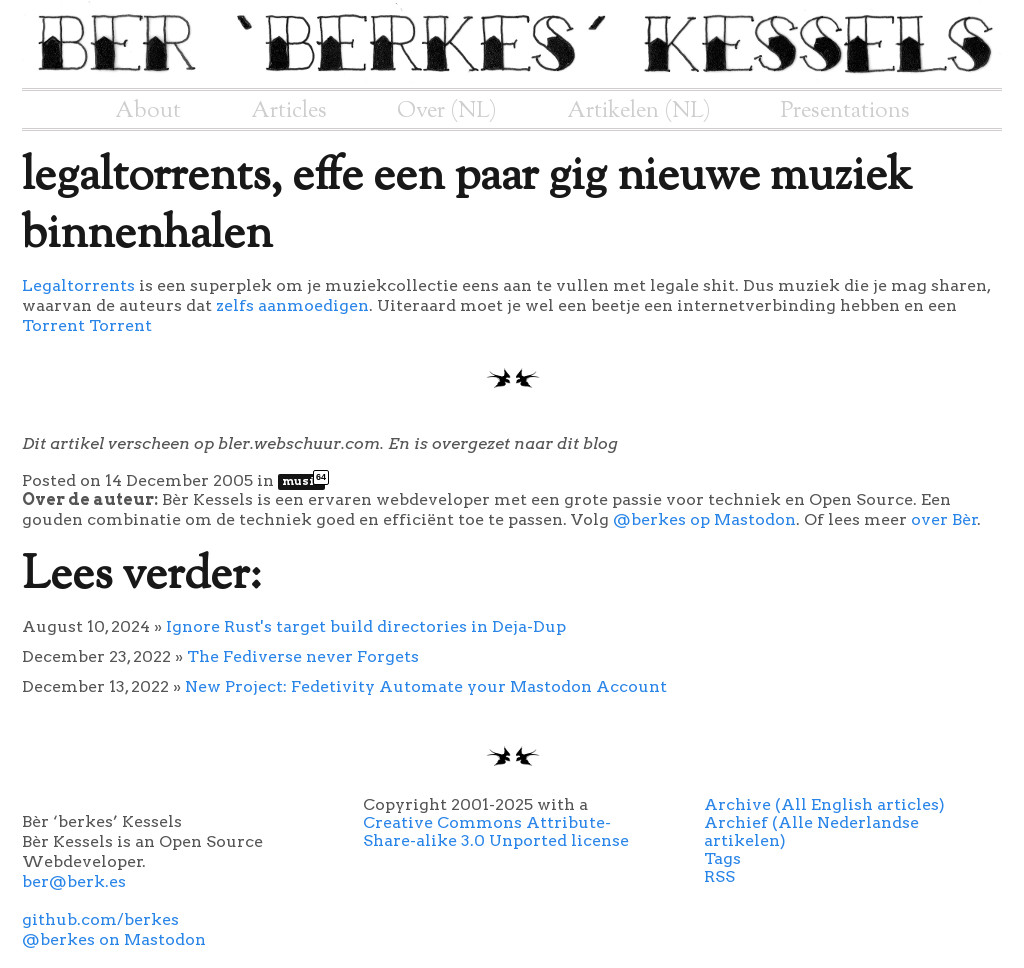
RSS (719, 876)
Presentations (845, 111)
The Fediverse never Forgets (303, 656)
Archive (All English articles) (824, 804)
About (148, 111)
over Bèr (944, 519)
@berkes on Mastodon (114, 939)
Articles (289, 111)
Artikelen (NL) (639, 111)
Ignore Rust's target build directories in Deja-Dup (366, 626)
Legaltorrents (80, 285)
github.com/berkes (100, 919)
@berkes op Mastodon (704, 519)
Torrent (53, 325)
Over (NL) (447, 111)
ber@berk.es (74, 881)
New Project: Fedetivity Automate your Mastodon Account (426, 686)
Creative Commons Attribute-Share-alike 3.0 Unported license (496, 831)
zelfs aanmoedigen (292, 305)
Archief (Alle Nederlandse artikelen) (811, 831)
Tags (722, 858)
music (303, 481)
